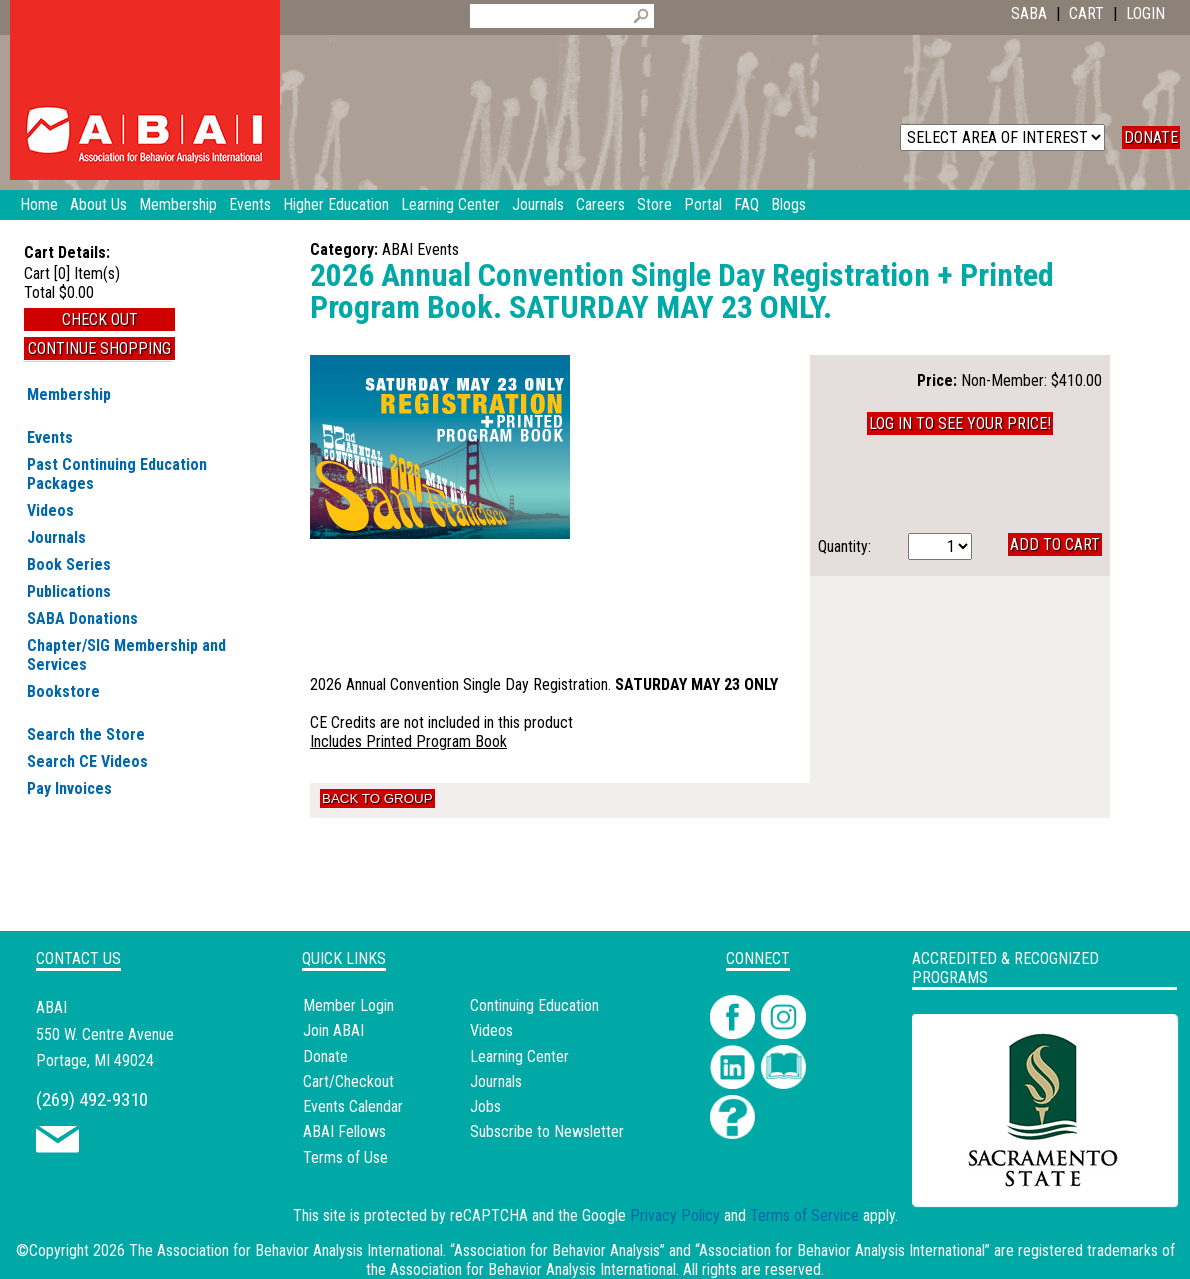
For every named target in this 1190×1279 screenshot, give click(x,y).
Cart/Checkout (348, 1081)
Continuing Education (534, 1005)
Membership (69, 394)
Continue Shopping (99, 348)
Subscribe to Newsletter (547, 1131)
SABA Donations (82, 618)
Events (50, 437)
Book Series (69, 564)
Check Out (100, 319)
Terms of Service (804, 1215)
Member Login (348, 1005)
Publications (69, 591)
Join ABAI (333, 1030)
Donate (325, 1056)
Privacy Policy (675, 1215)
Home (39, 204)
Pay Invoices (69, 788)
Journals (56, 537)
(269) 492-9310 (92, 1099)
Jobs (485, 1106)
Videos (50, 510)
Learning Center (519, 1056)
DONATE (1151, 137)
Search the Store (86, 734)
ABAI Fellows (344, 1131)
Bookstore (63, 691)
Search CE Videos (87, 761)
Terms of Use (345, 1157)
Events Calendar (353, 1106)
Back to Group (377, 798)
